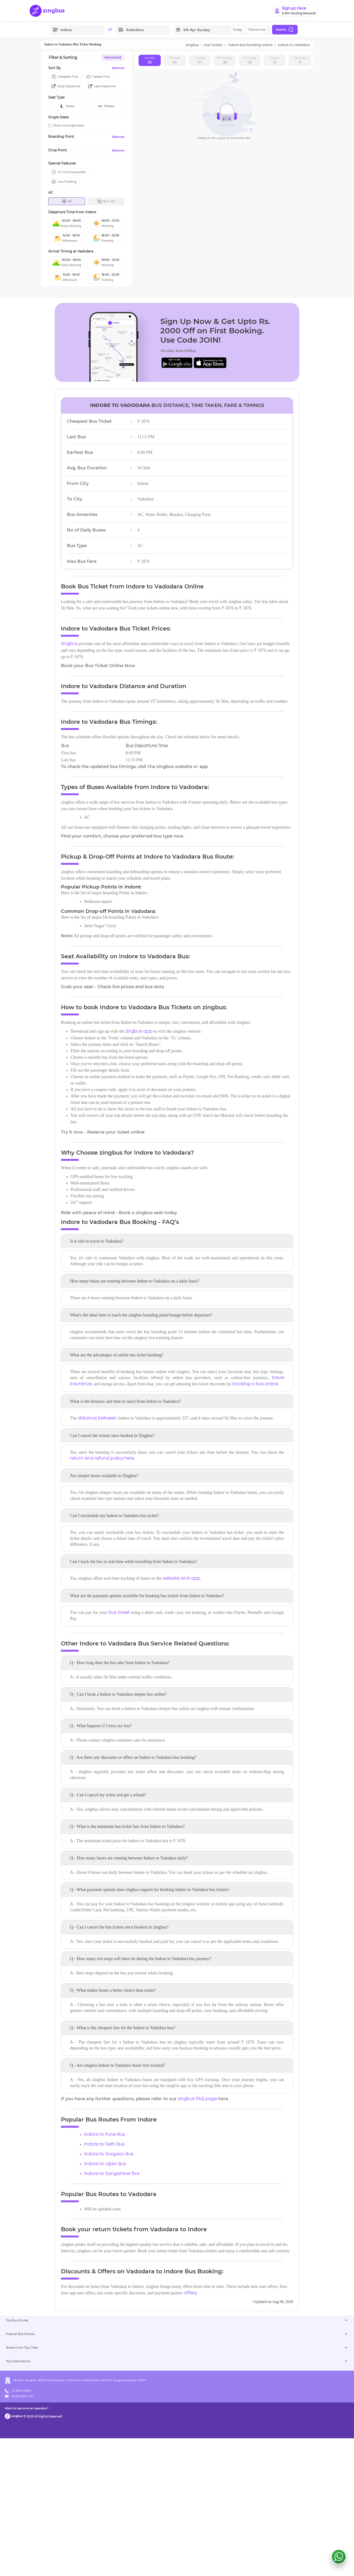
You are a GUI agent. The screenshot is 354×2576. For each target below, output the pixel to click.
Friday (274, 60)
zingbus (69, 644)
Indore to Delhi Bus (104, 2144)
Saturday (299, 60)
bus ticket (118, 1613)
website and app (181, 1578)
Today (237, 29)
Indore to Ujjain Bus (105, 2164)
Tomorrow (257, 29)
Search (285, 30)
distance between (97, 1418)
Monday (175, 60)
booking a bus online (255, 1384)
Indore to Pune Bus (104, 2135)
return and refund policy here (102, 1458)
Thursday (250, 60)
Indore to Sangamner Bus (111, 2174)
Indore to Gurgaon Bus (108, 2154)
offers (190, 2293)
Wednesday (224, 60)
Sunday (149, 60)
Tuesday (200, 60)
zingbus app (138, 1031)
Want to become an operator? (211, 2565)
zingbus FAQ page (197, 2099)
